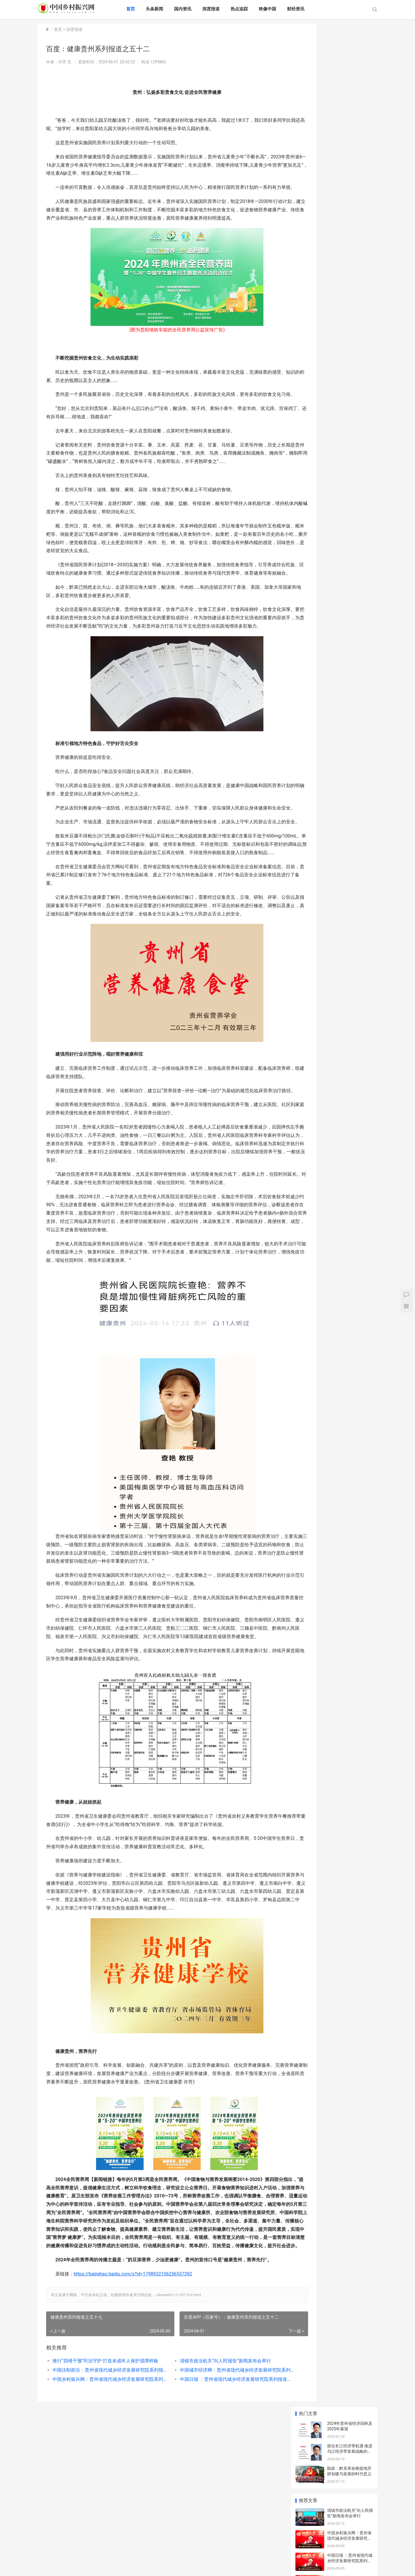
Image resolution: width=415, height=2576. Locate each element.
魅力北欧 (45, 2558)
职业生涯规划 (362, 421)
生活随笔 (334, 421)
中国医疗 (316, 2550)
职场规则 (308, 421)
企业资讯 (359, 2550)
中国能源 (88, 2558)
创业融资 (360, 430)
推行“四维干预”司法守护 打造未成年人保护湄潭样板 (102, 2485)
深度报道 (222, 9)
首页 (142, 9)
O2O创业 (334, 430)
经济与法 (252, 2550)
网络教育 (338, 2550)
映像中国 (279, 9)
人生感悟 (334, 412)
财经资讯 (307, 9)
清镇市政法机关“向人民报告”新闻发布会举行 (209, 2485)
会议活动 (131, 2558)
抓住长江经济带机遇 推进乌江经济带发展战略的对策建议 (349, 68)
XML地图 (47, 2567)
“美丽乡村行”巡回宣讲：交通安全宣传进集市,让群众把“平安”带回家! (349, 287)
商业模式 (360, 412)
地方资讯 (110, 2558)
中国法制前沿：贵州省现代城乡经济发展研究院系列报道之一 (102, 2494)
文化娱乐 (230, 2550)
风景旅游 (209, 2550)
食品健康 (295, 2550)
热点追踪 (250, 9)
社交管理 (308, 430)
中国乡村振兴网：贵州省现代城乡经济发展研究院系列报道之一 (102, 2503)
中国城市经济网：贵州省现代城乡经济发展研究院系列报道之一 (214, 2494)
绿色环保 (188, 2550)
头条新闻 (166, 9)
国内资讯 (194, 9)
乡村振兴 (273, 2550)
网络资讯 (67, 2558)
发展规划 (308, 438)
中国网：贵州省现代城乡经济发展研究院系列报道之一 (349, 200)
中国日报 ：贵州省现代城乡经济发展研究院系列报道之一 (214, 2503)
